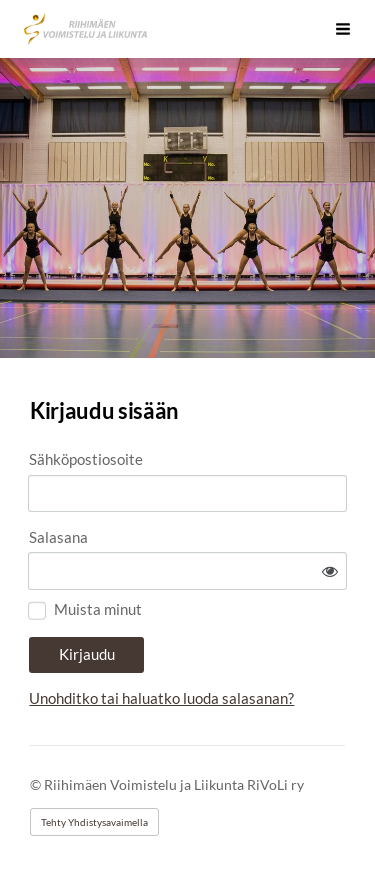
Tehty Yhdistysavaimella (94, 822)
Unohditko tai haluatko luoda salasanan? (161, 698)
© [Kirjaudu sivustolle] (37, 784)
